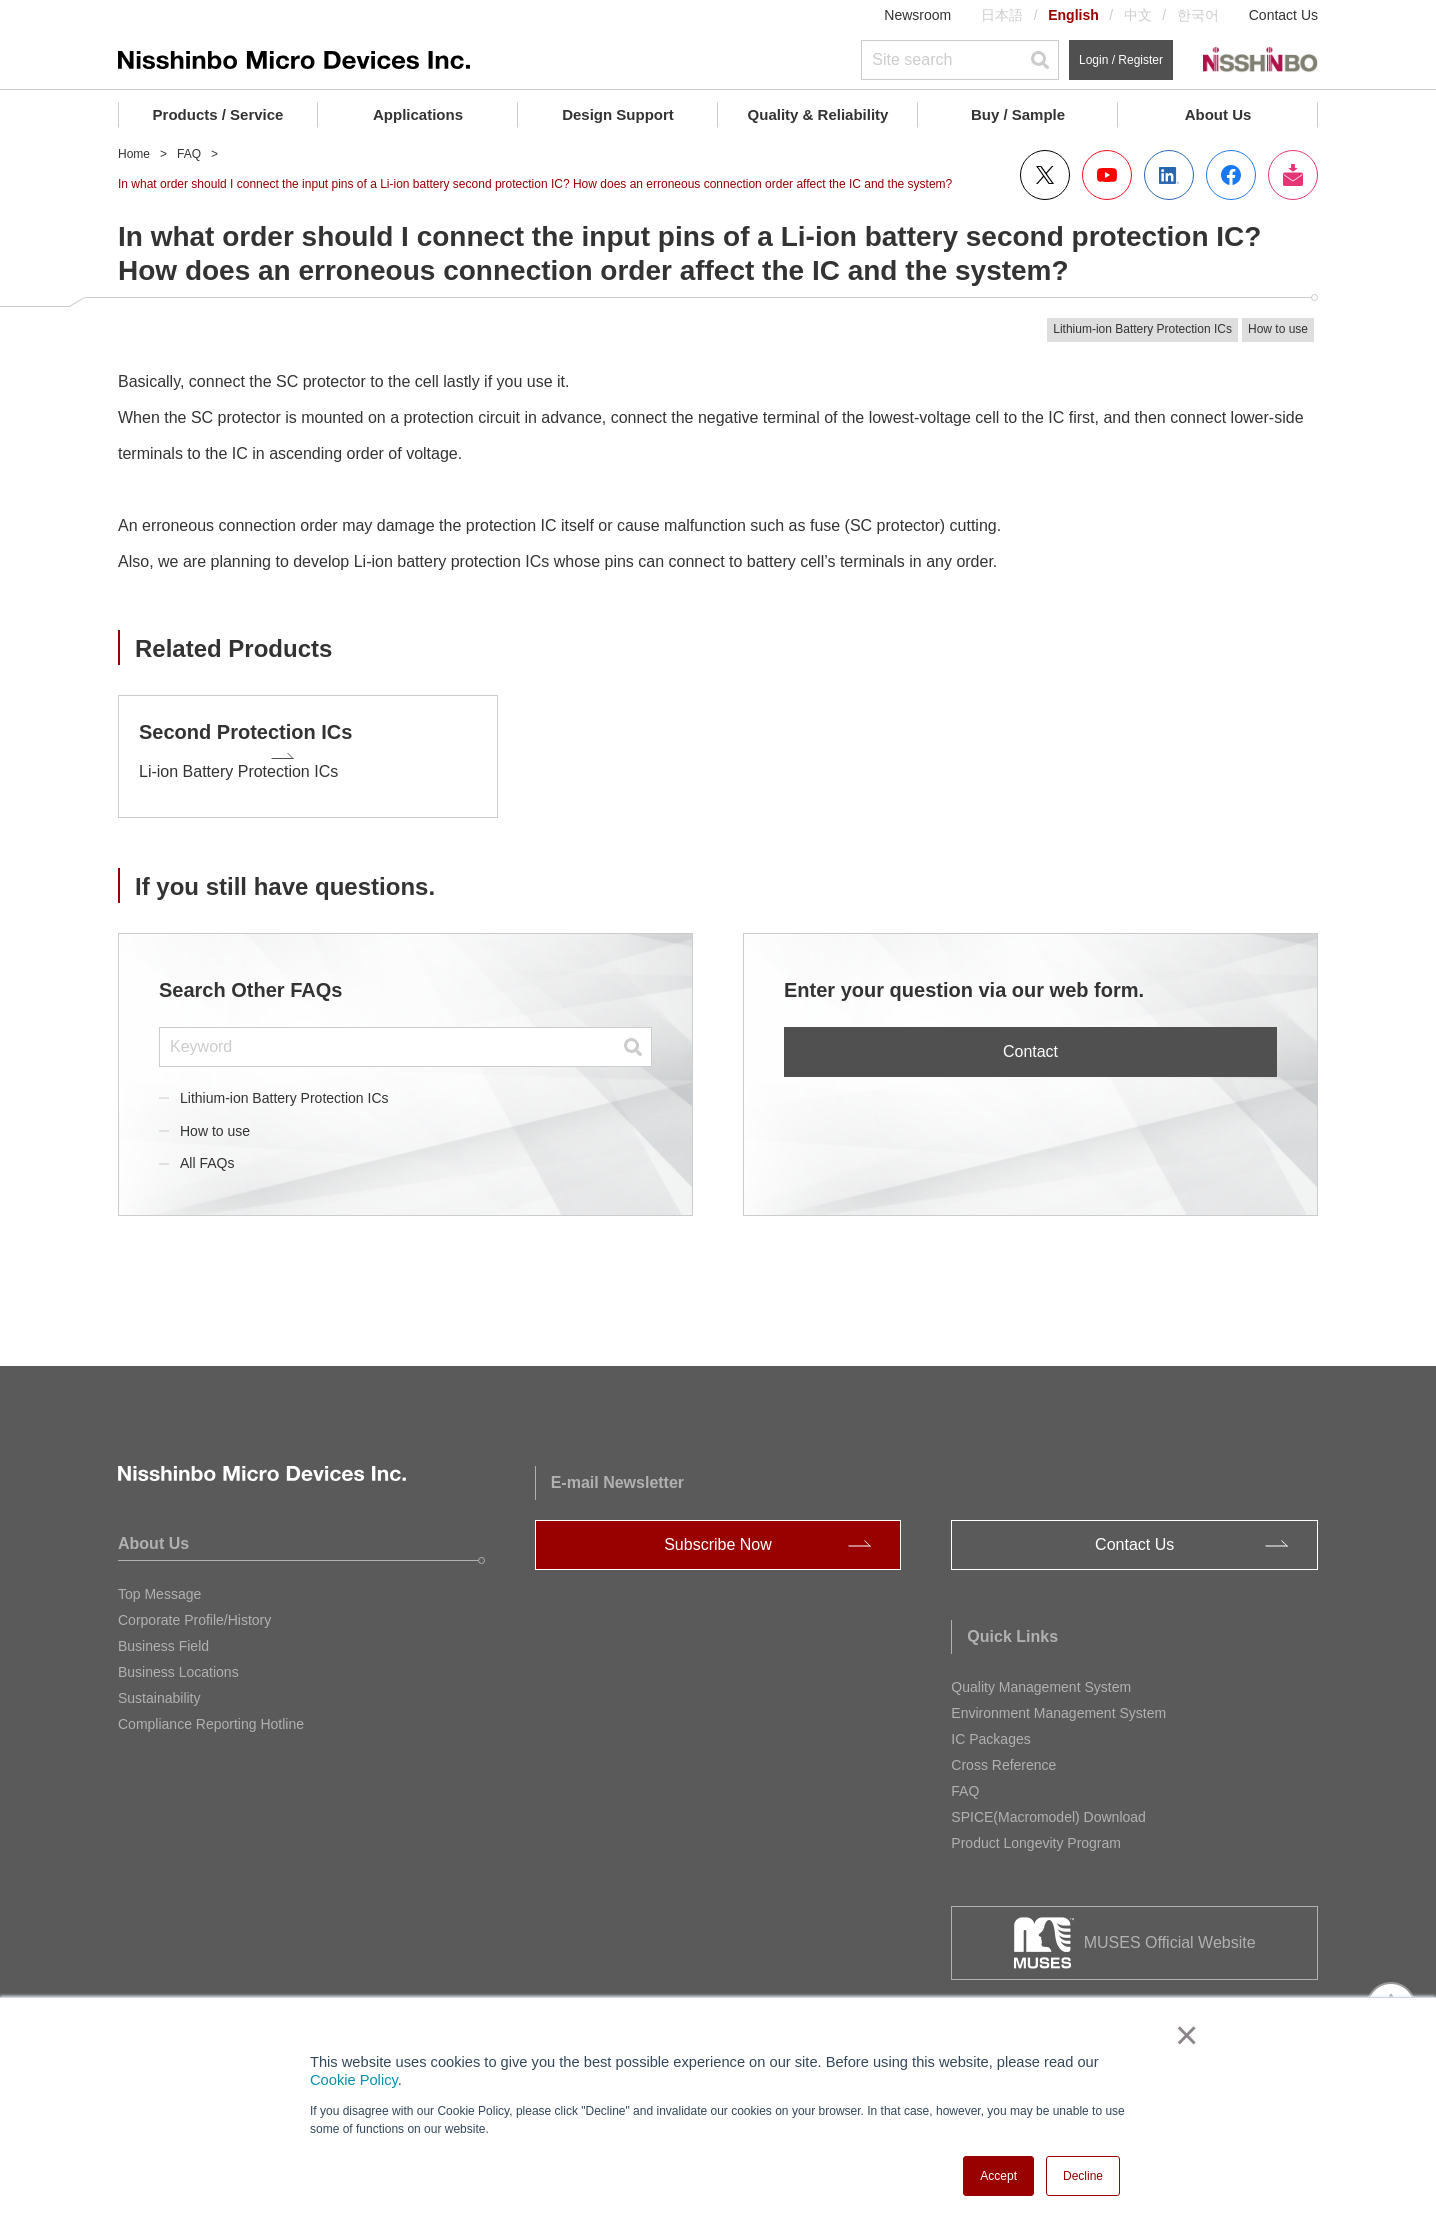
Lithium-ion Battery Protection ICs (284, 1086)
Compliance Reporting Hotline (211, 1713)
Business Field (163, 1635)
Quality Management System (1041, 1676)
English (1073, 15)
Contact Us (1283, 15)
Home (134, 154)
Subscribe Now (718, 1533)
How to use (215, 1119)
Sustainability (159, 1687)
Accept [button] (998, 2176)
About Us (1218, 114)
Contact (1030, 1040)
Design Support (618, 114)
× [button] (1182, 2035)
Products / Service (218, 114)
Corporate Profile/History (194, 1609)
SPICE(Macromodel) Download (1048, 1806)
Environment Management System (1058, 1702)
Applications (418, 114)
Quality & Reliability (818, 114)
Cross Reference (1003, 1754)
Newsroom (917, 15)
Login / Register (1121, 60)
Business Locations (178, 1661)
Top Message (159, 1583)
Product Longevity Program (1036, 1832)
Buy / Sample (1018, 114)
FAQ (189, 154)
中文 (1138, 15)
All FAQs (207, 1152)
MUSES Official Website (1170, 1931)
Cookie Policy (354, 2080)
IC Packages (990, 1728)
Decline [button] (1083, 2176)
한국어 (1198, 15)
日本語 (1002, 15)
